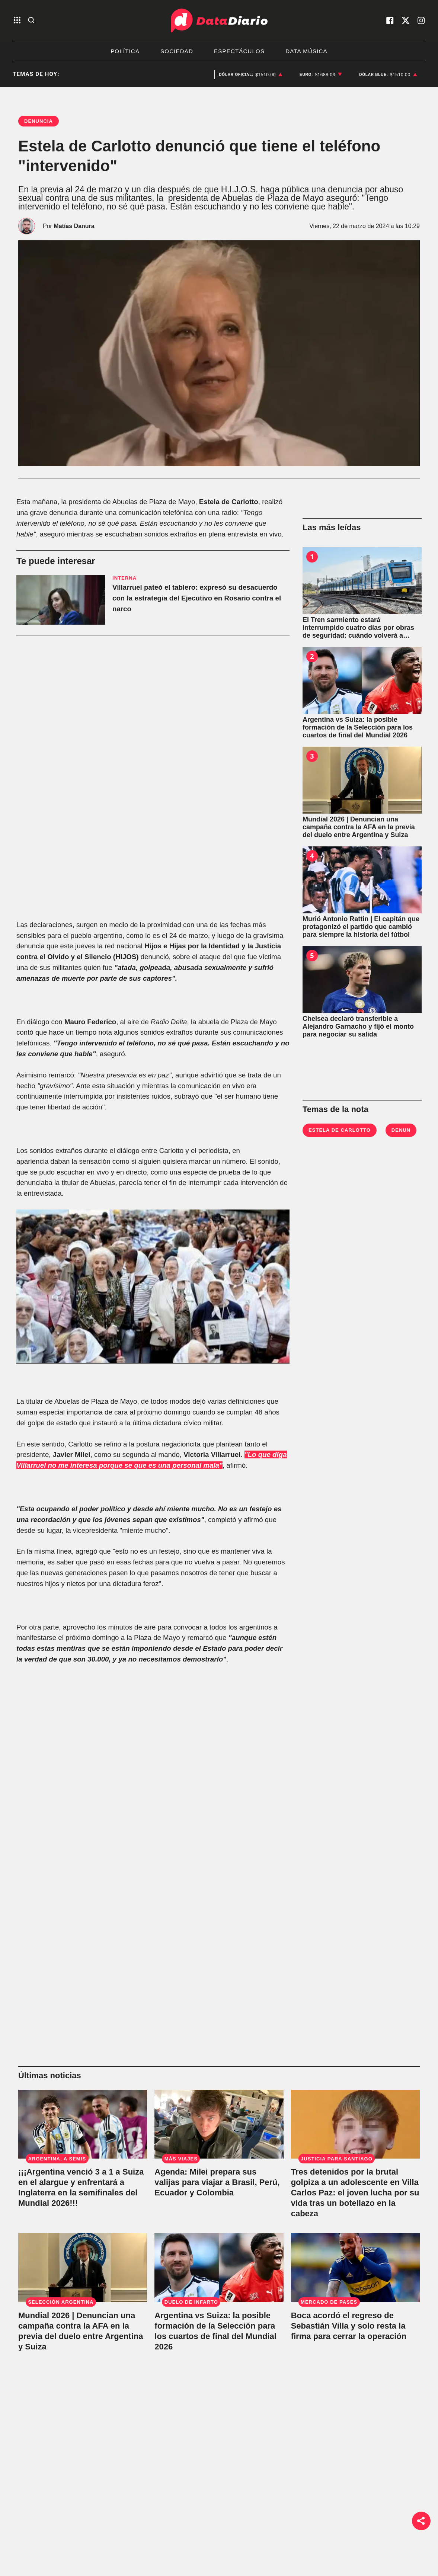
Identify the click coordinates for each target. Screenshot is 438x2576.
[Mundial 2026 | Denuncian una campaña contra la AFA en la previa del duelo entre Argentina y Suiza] (362, 780)
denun (400, 1130)
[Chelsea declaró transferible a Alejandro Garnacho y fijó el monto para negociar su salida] (362, 979)
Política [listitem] (125, 51)
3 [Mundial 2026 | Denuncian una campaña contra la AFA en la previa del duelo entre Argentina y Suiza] (312, 756)
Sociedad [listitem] (176, 51)
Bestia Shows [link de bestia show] (106, 2563)
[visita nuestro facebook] (390, 20)
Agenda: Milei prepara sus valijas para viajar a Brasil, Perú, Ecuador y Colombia (216, 2182)
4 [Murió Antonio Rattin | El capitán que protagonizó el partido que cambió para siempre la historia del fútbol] (312, 855)
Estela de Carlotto (339, 1130)
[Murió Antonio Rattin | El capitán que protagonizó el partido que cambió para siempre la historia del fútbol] (362, 879)
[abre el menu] (17, 21)
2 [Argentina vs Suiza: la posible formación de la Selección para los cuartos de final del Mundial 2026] (312, 656)
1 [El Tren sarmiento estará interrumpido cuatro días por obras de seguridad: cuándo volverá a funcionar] (312, 556)
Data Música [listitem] (306, 51)
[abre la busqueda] (31, 21)
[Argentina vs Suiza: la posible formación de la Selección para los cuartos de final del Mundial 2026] (362, 680)
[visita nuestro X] (406, 20)
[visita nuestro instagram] (421, 20)
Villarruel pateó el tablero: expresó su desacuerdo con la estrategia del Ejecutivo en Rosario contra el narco (196, 598)
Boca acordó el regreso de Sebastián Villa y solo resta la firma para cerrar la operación (349, 2326)
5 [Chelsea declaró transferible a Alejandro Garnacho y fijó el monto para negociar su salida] (312, 955)
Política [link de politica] (98, 2527)
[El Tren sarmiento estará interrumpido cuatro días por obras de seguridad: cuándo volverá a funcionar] (362, 580)
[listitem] (250, 74)
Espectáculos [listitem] (239, 51)
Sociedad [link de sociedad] (100, 2545)
